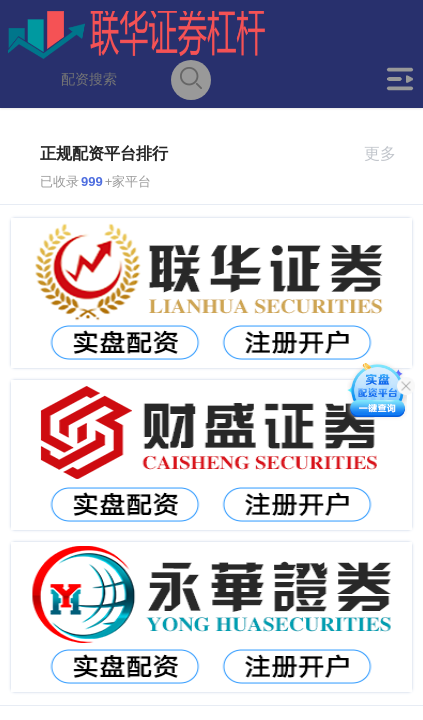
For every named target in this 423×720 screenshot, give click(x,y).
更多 (388, 153)
